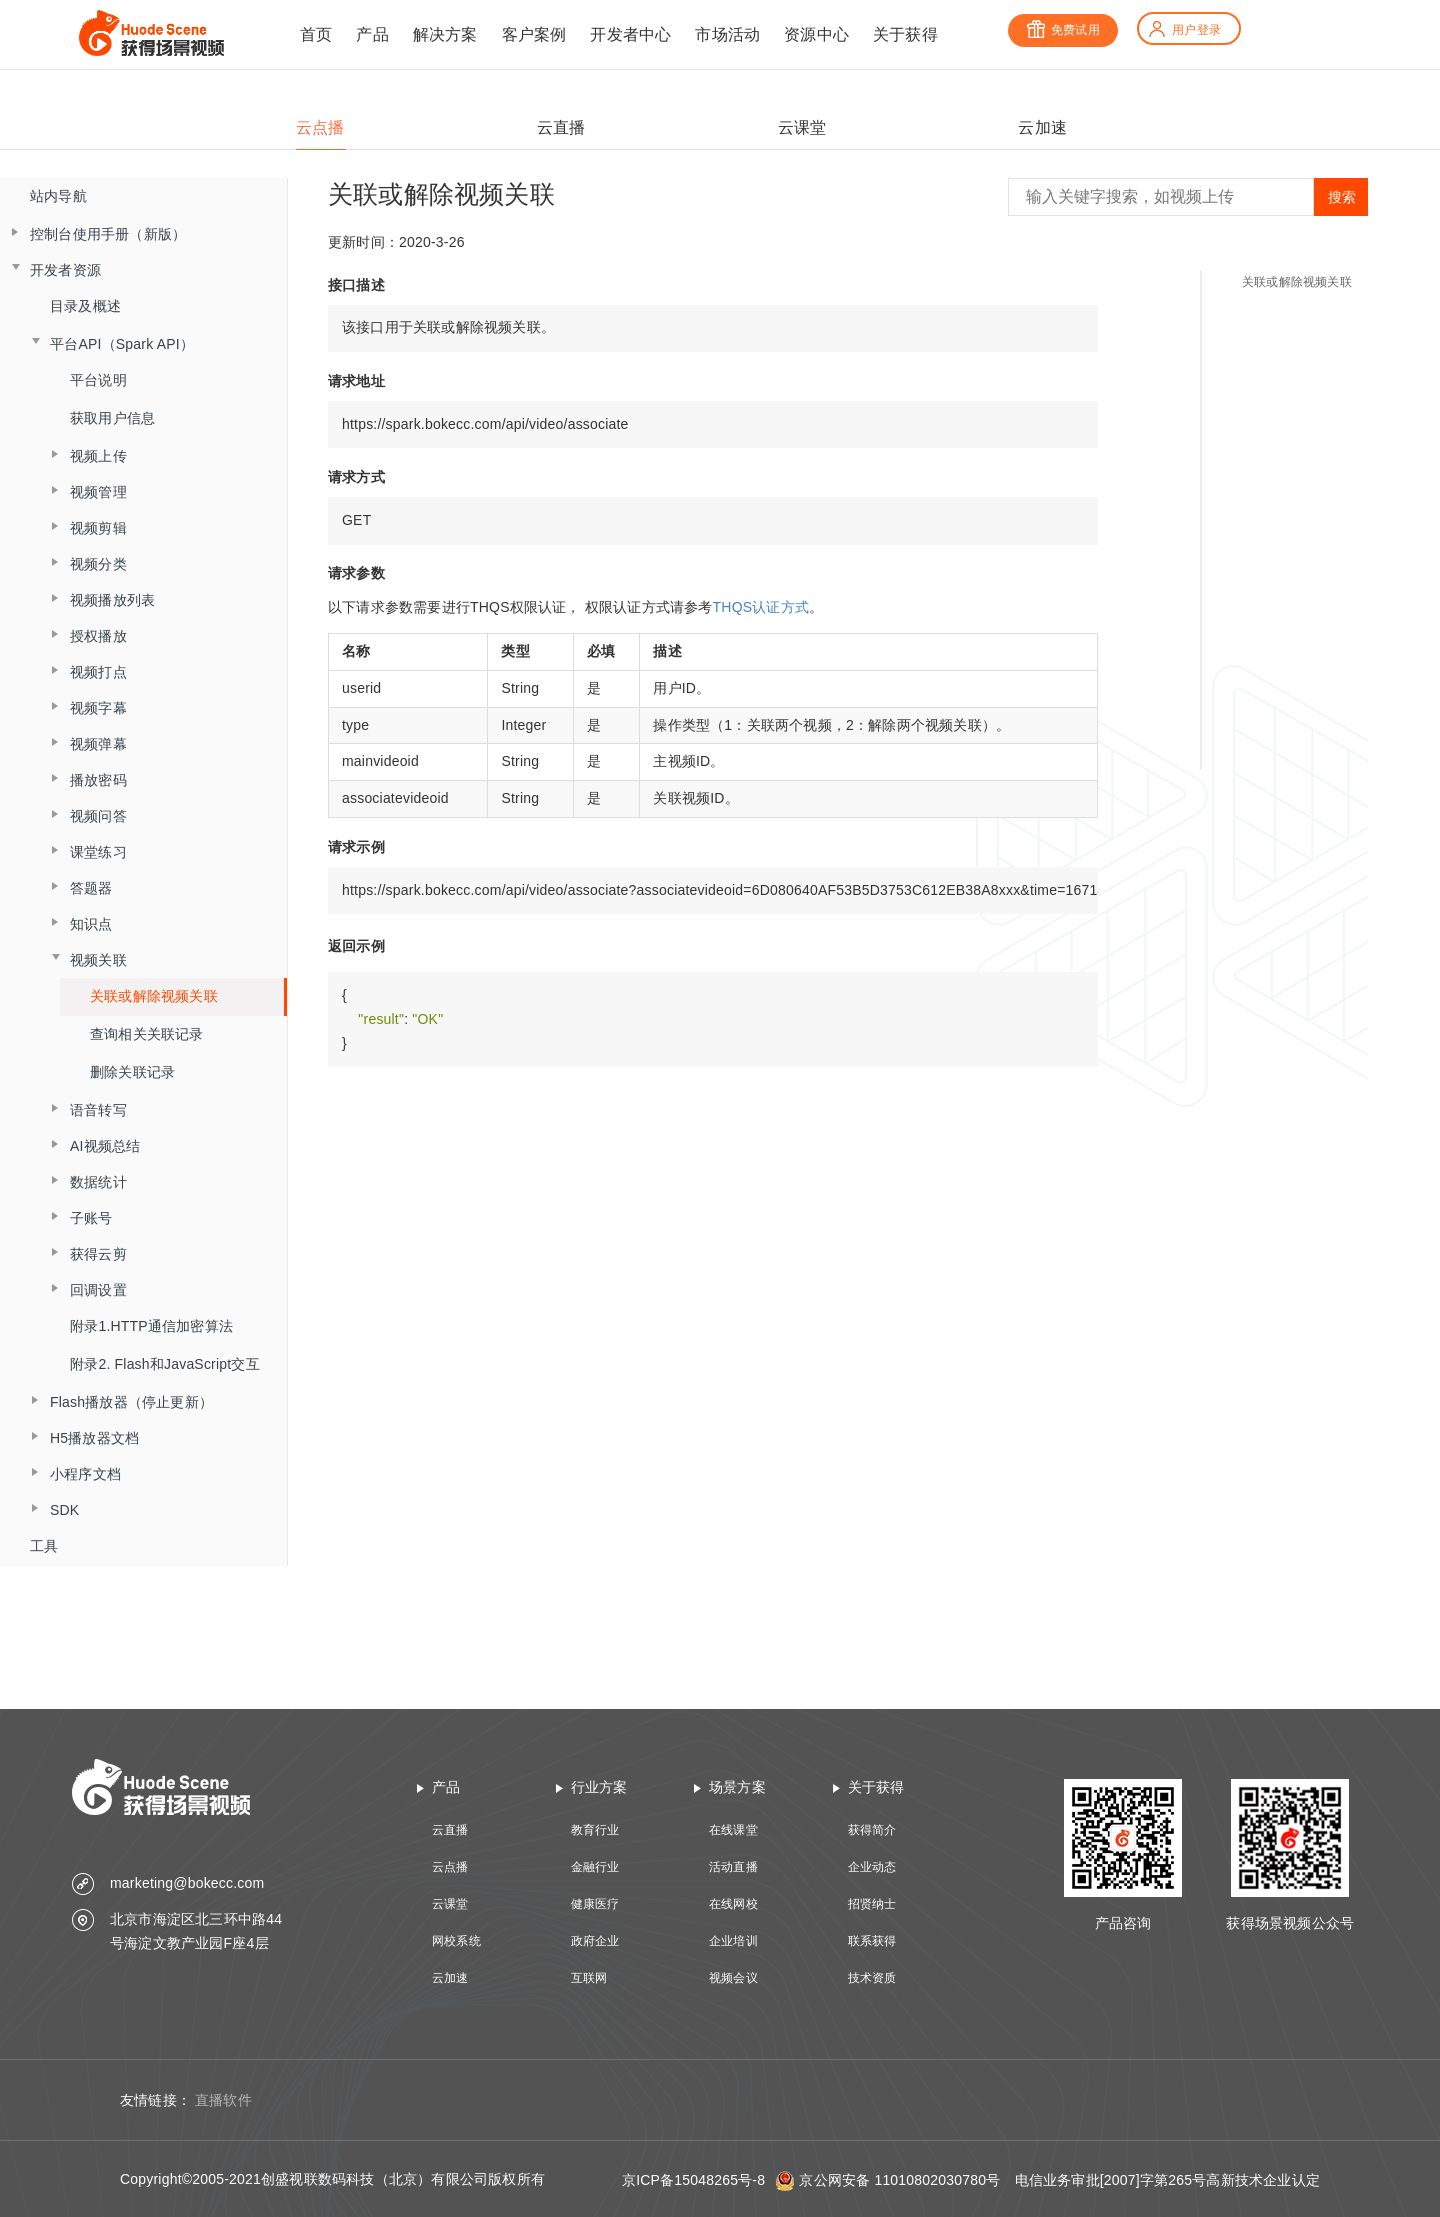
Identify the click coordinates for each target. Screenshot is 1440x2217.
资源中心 (816, 34)
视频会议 (733, 1978)
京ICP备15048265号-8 (693, 2180)
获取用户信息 (112, 418)
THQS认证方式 (761, 607)
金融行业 (595, 1867)
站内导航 (58, 196)
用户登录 (1184, 30)
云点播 (450, 1867)
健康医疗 (595, 1904)
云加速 (450, 1978)
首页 (316, 34)
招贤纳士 (872, 1904)
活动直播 (733, 1867)
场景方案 (737, 1787)
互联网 (589, 1978)
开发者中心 (630, 34)
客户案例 (534, 34)
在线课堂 (733, 1830)
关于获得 (905, 34)
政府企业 (595, 1941)
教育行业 (595, 1830)
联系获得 (872, 1941)
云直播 (450, 1830)
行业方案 (599, 1787)
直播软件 (223, 2100)
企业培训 (733, 1941)
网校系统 (456, 1941)
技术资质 (872, 1978)
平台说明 (98, 380)
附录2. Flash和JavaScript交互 (165, 1364)
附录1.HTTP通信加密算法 (151, 1326)
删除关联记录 (132, 1072)
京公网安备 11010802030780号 (899, 2180)
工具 (44, 1546)
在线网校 (733, 1904)
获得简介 (872, 1830)
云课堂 (450, 1904)
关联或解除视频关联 (154, 996)
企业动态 (872, 1867)
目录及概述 (85, 306)
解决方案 (445, 34)
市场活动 (727, 34)
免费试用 (1063, 30)
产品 (372, 34)
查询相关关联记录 (147, 1034)
